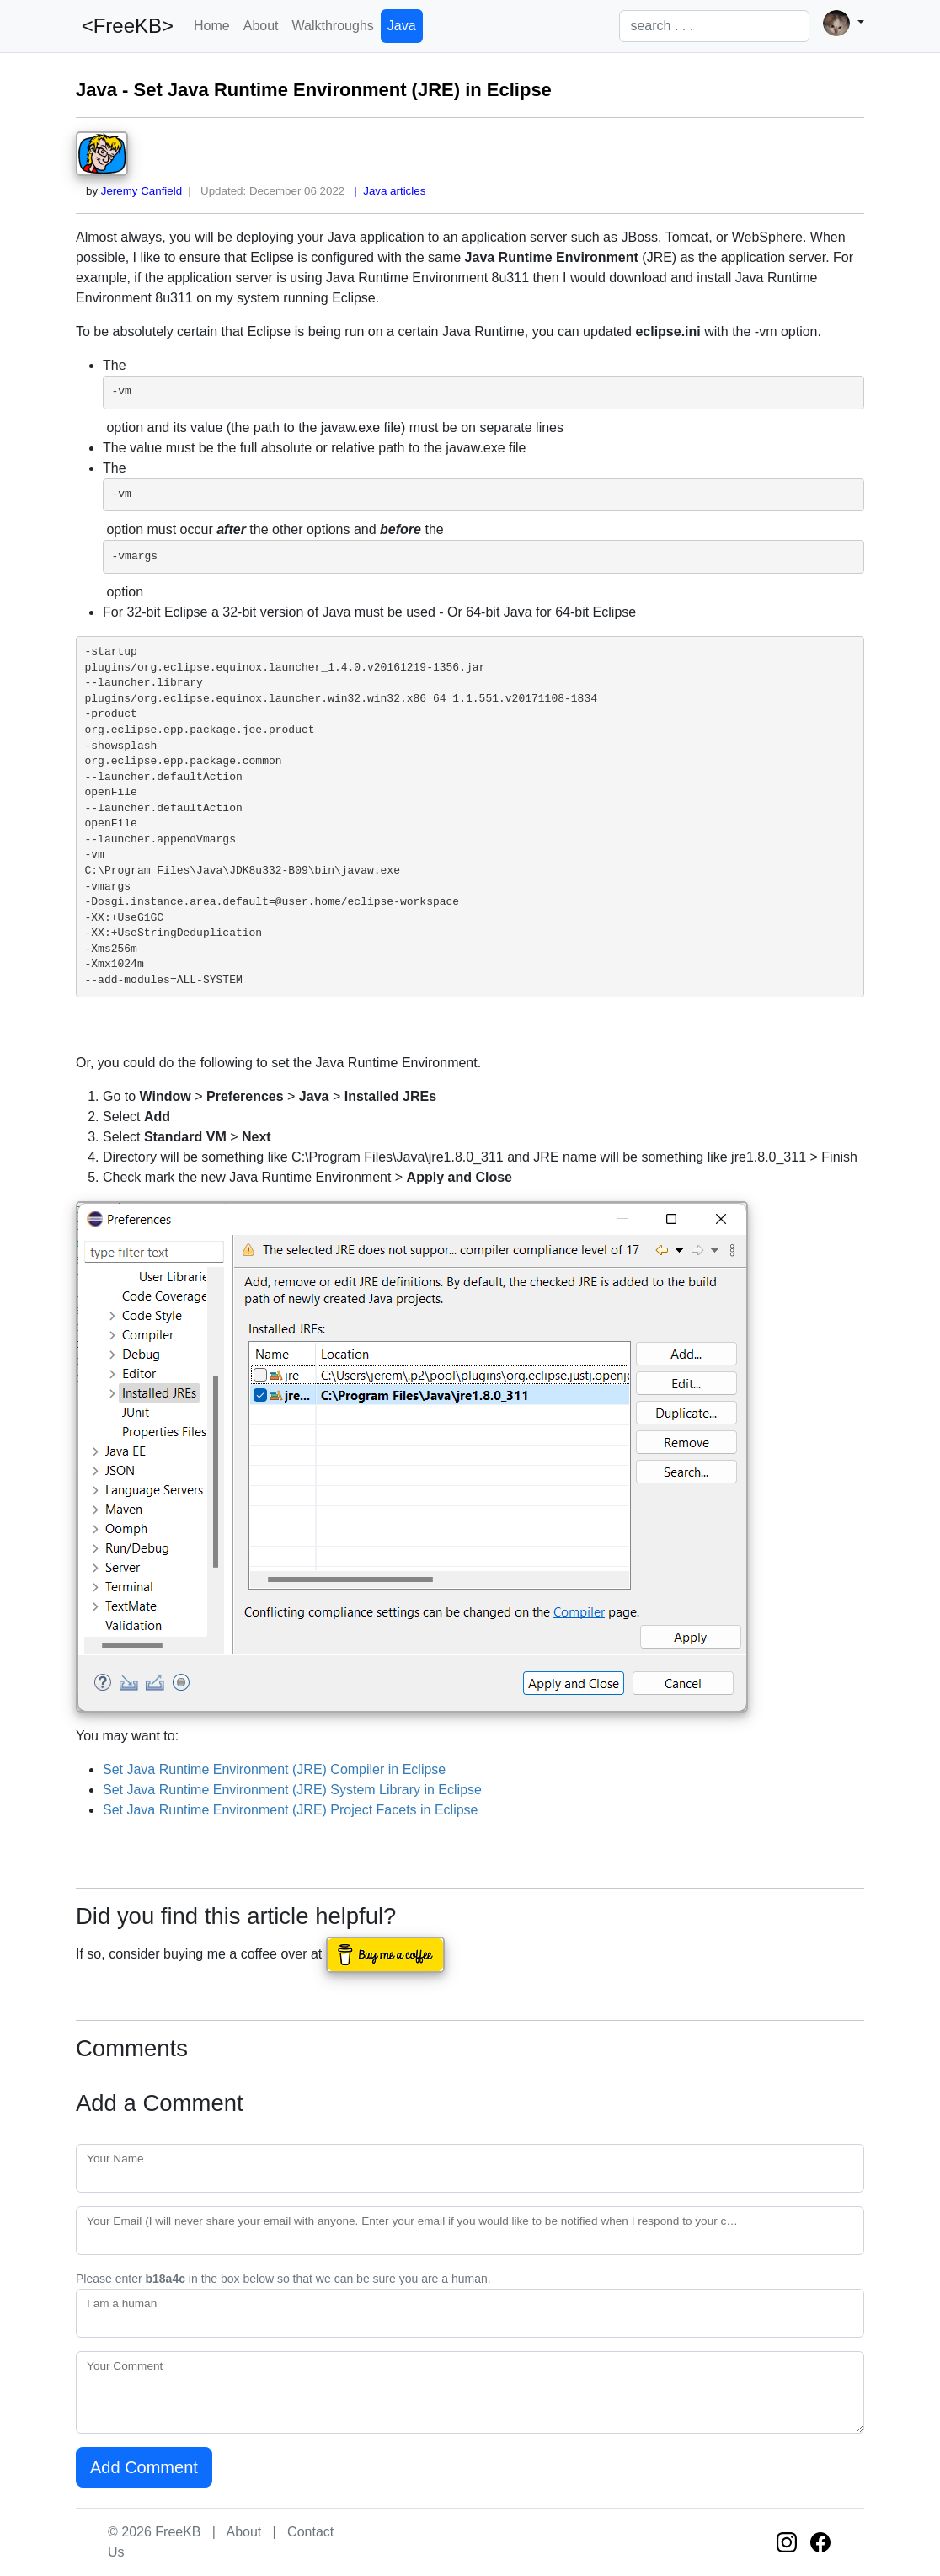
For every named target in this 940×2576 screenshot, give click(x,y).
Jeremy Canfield (141, 190)
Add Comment (144, 2467)
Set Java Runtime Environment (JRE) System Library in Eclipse (292, 1789)
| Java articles (386, 190)
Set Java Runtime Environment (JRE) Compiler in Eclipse (274, 1769)
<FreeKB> (125, 25)
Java (401, 26)
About (261, 26)
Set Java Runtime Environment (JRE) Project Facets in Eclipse (290, 1810)
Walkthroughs (333, 26)
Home (212, 26)
